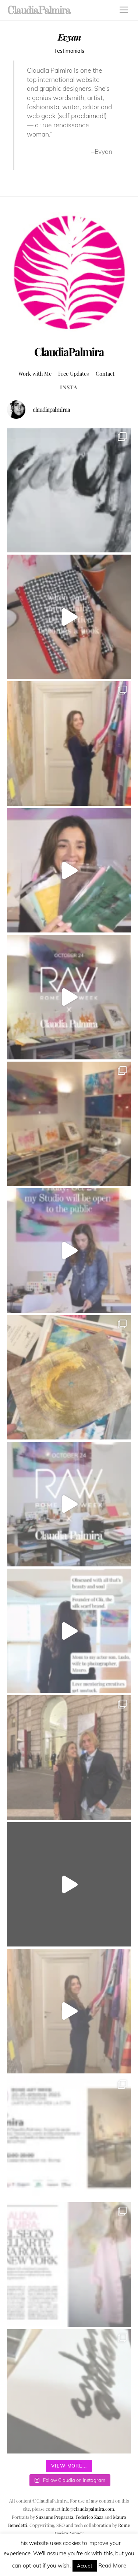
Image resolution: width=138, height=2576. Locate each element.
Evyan (69, 37)
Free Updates (73, 373)
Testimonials (69, 51)
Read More (112, 2565)
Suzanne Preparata (54, 2517)
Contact (105, 373)
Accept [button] (84, 2566)
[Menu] (123, 10)
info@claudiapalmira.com (87, 2509)
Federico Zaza (89, 2517)
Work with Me (35, 373)
